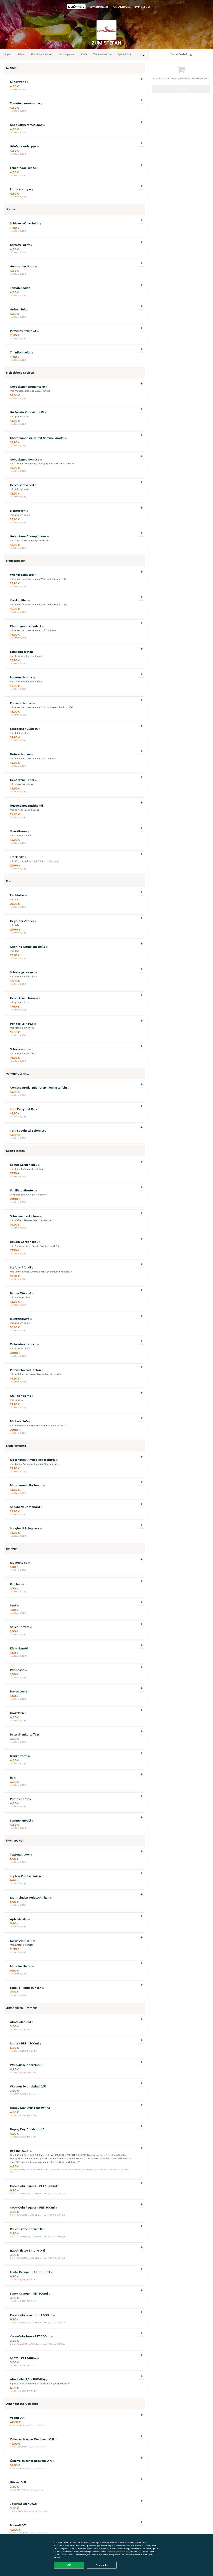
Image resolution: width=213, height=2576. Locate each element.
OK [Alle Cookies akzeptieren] (69, 2565)
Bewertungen (99, 7)
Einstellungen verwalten (117, 2551)
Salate (21, 54)
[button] (143, 54)
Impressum (142, 7)
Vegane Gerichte (102, 54)
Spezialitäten (125, 54)
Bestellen (181, 89)
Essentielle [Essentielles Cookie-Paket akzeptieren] (102, 2565)
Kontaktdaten (121, 7)
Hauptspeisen (67, 54)
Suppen (7, 54)
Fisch (84, 54)
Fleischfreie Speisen (42, 54)
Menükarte (76, 7)
